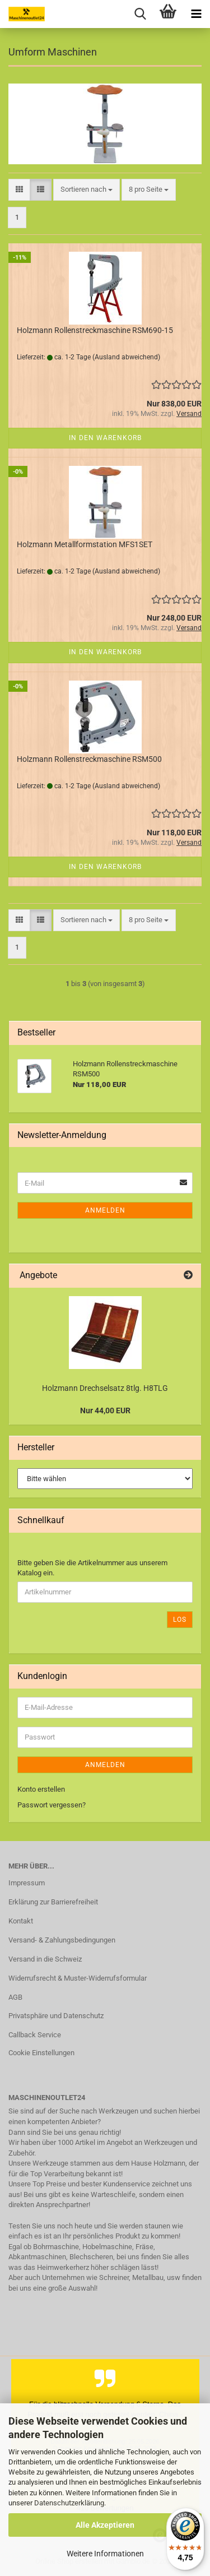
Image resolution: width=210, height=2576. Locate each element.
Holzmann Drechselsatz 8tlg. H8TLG (105, 1388)
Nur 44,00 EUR (105, 1410)
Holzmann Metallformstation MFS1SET (84, 544)
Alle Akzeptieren (105, 2524)
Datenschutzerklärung (69, 2503)
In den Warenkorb (105, 438)
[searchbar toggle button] (140, 14)
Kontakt (20, 1921)
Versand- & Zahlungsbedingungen (61, 1940)
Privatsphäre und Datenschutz (56, 2015)
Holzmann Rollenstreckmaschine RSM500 (89, 759)
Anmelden (105, 1210)
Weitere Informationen (105, 2553)
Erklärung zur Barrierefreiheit (53, 1902)
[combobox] (86, 190)
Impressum (26, 1883)
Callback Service (34, 2035)
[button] (19, 190)
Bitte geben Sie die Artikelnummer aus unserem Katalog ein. (92, 1568)
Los (179, 1620)
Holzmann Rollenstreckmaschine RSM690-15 (95, 330)
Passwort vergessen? (51, 1805)
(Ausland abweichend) (126, 357)
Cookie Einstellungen (41, 2052)
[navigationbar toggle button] (196, 14)
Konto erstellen (41, 1789)
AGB (15, 1997)
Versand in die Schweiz (45, 1959)
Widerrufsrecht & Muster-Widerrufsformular (77, 1978)
